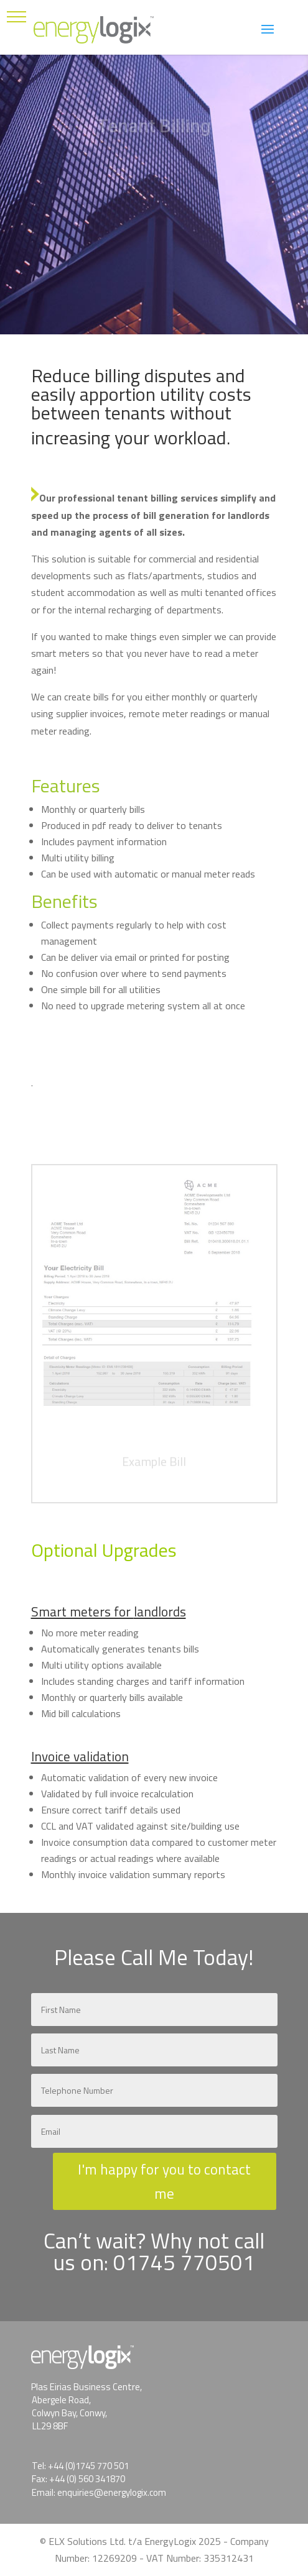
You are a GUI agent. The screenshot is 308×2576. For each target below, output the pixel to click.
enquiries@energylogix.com (111, 2492)
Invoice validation (80, 1756)
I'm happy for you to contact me (164, 2181)
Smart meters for (82, 1611)
